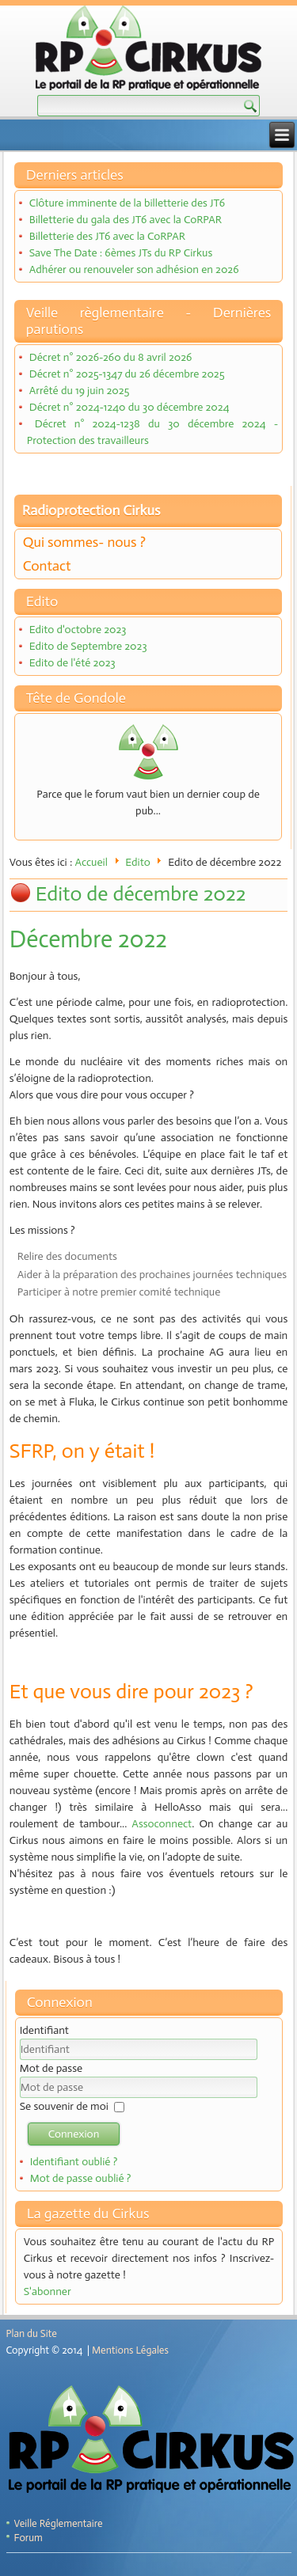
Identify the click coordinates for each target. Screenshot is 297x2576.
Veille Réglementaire (58, 2523)
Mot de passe (51, 2068)
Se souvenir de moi (64, 2106)
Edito (137, 862)
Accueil (91, 862)
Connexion (74, 2134)
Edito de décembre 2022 (141, 894)
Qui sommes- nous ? (84, 542)
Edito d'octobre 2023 (78, 629)
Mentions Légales (130, 2350)
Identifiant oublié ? (74, 2161)
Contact (47, 566)
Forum (28, 2538)
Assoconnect (161, 1824)
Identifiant (44, 2030)
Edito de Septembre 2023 (88, 646)
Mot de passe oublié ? (80, 2178)
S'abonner (47, 2291)
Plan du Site (31, 2333)
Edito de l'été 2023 (72, 663)
